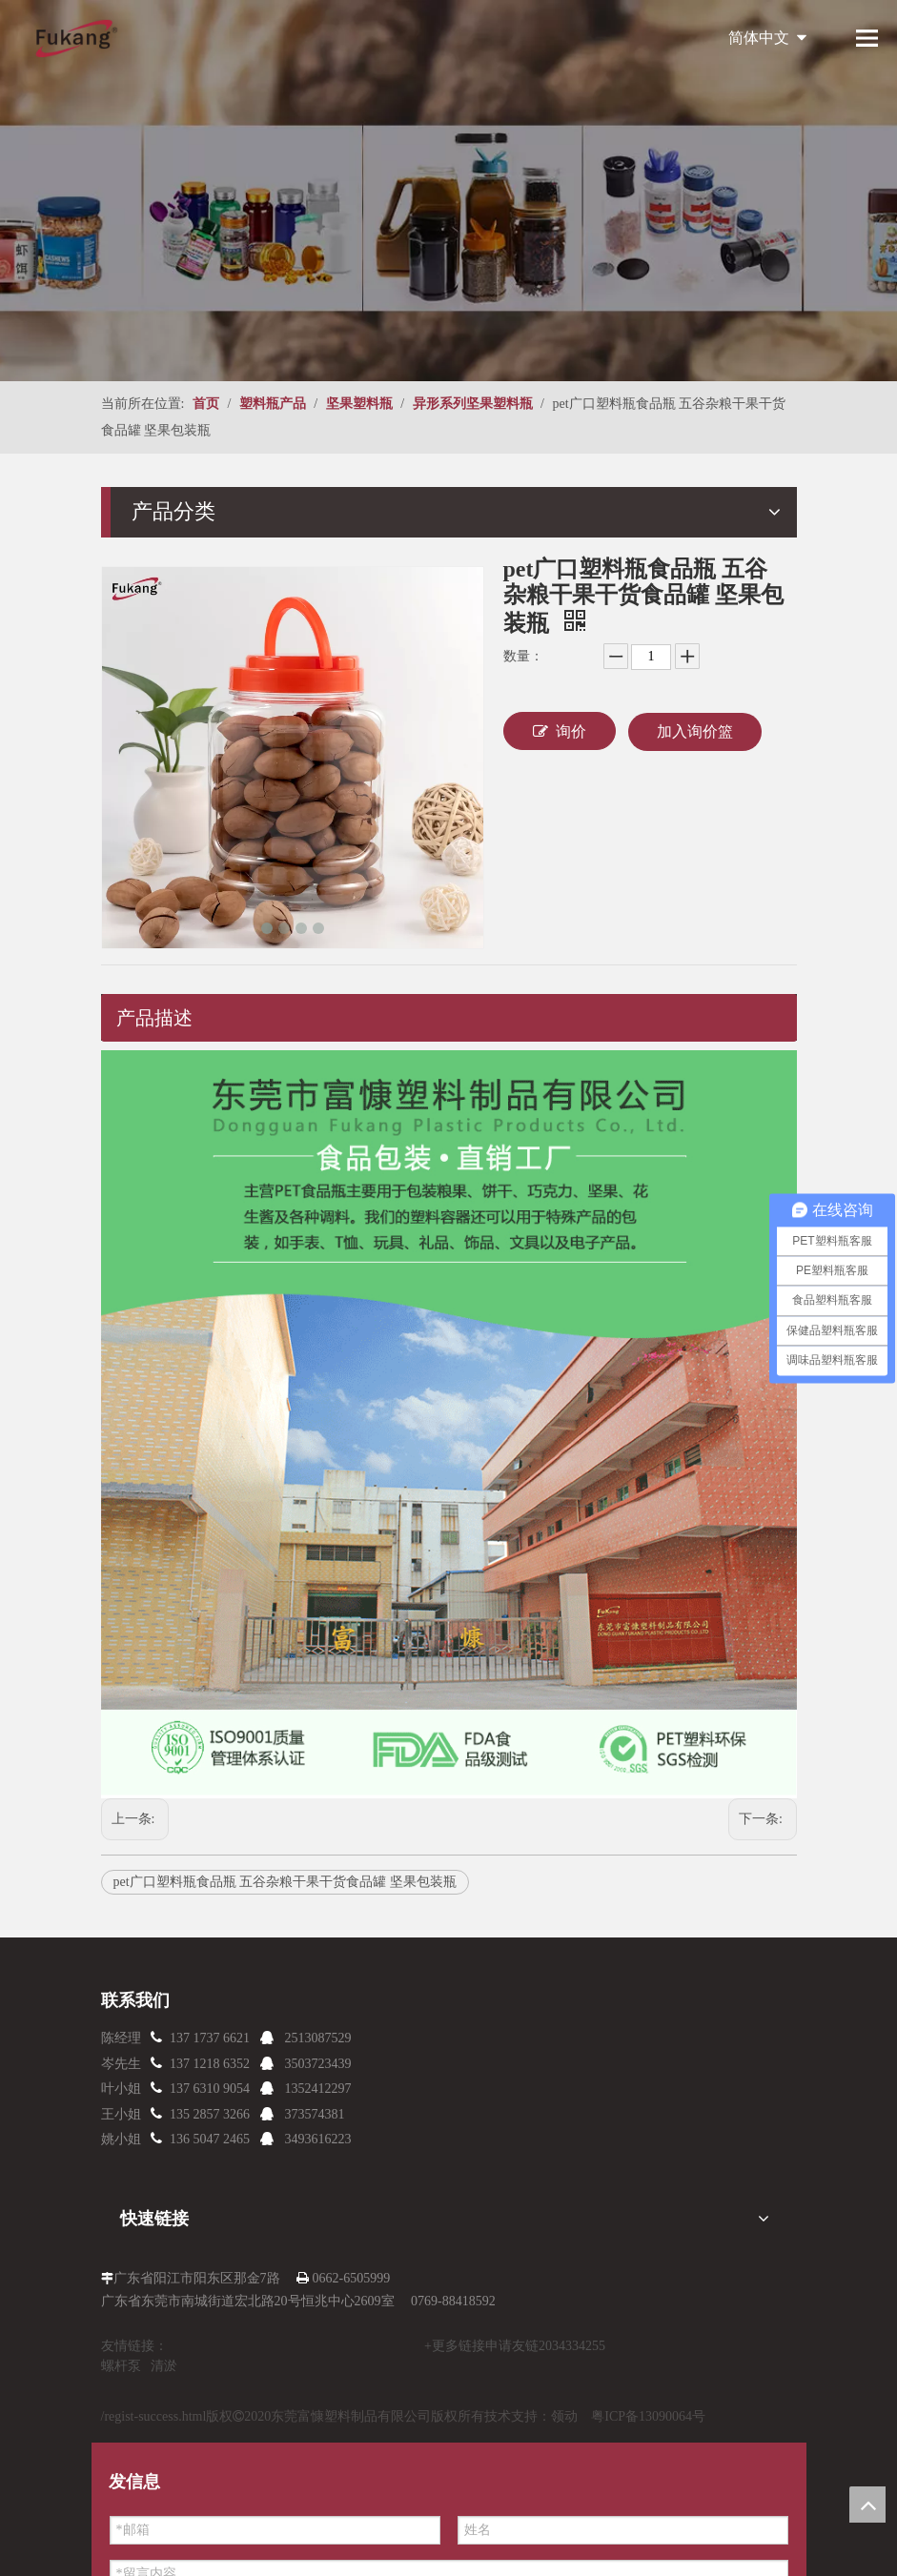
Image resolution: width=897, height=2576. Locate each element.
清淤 (164, 2366)
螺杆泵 (121, 2366)
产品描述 (154, 1017)
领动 (564, 2416)
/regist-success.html (154, 2416)
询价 (559, 731)
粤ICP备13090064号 (648, 2416)
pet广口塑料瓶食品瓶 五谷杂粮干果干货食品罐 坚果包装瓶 (285, 1882)
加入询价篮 (695, 731)
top (867, 2504)
